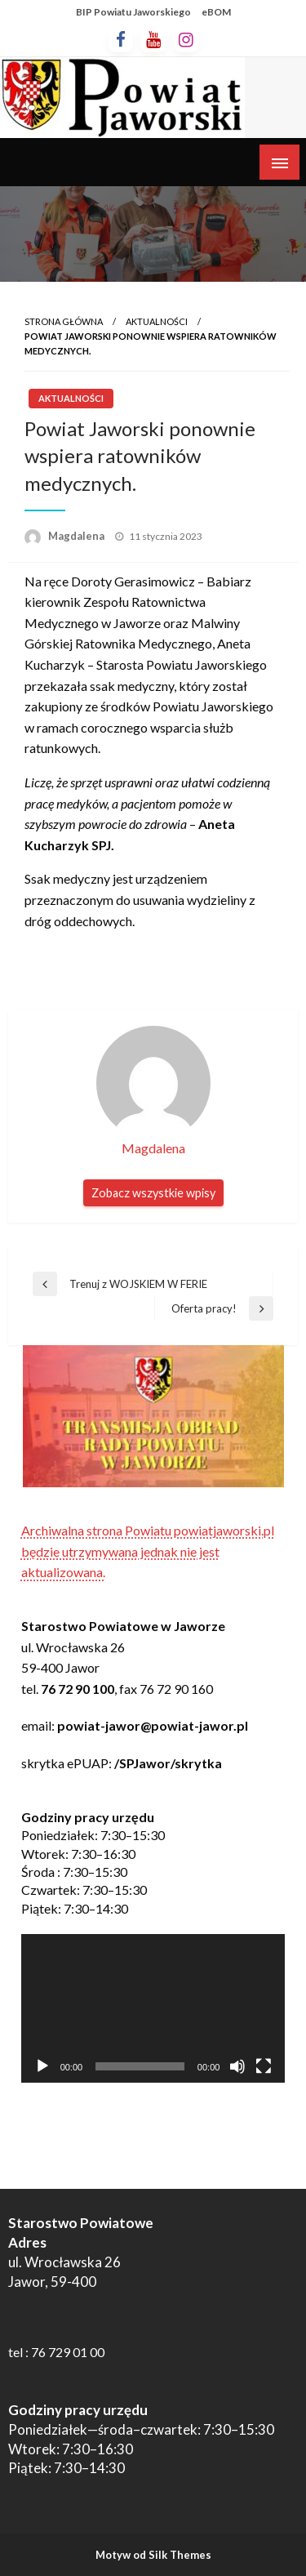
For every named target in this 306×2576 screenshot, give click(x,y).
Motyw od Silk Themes (153, 2554)
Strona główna (63, 321)
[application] (153, 2008)
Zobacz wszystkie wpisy (153, 1193)
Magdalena (77, 535)
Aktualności (157, 321)
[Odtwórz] (42, 2066)
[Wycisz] (237, 2066)
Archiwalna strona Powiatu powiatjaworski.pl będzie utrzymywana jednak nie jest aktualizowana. (147, 1551)
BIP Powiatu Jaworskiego (133, 12)
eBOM (216, 12)
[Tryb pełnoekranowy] (263, 2066)
